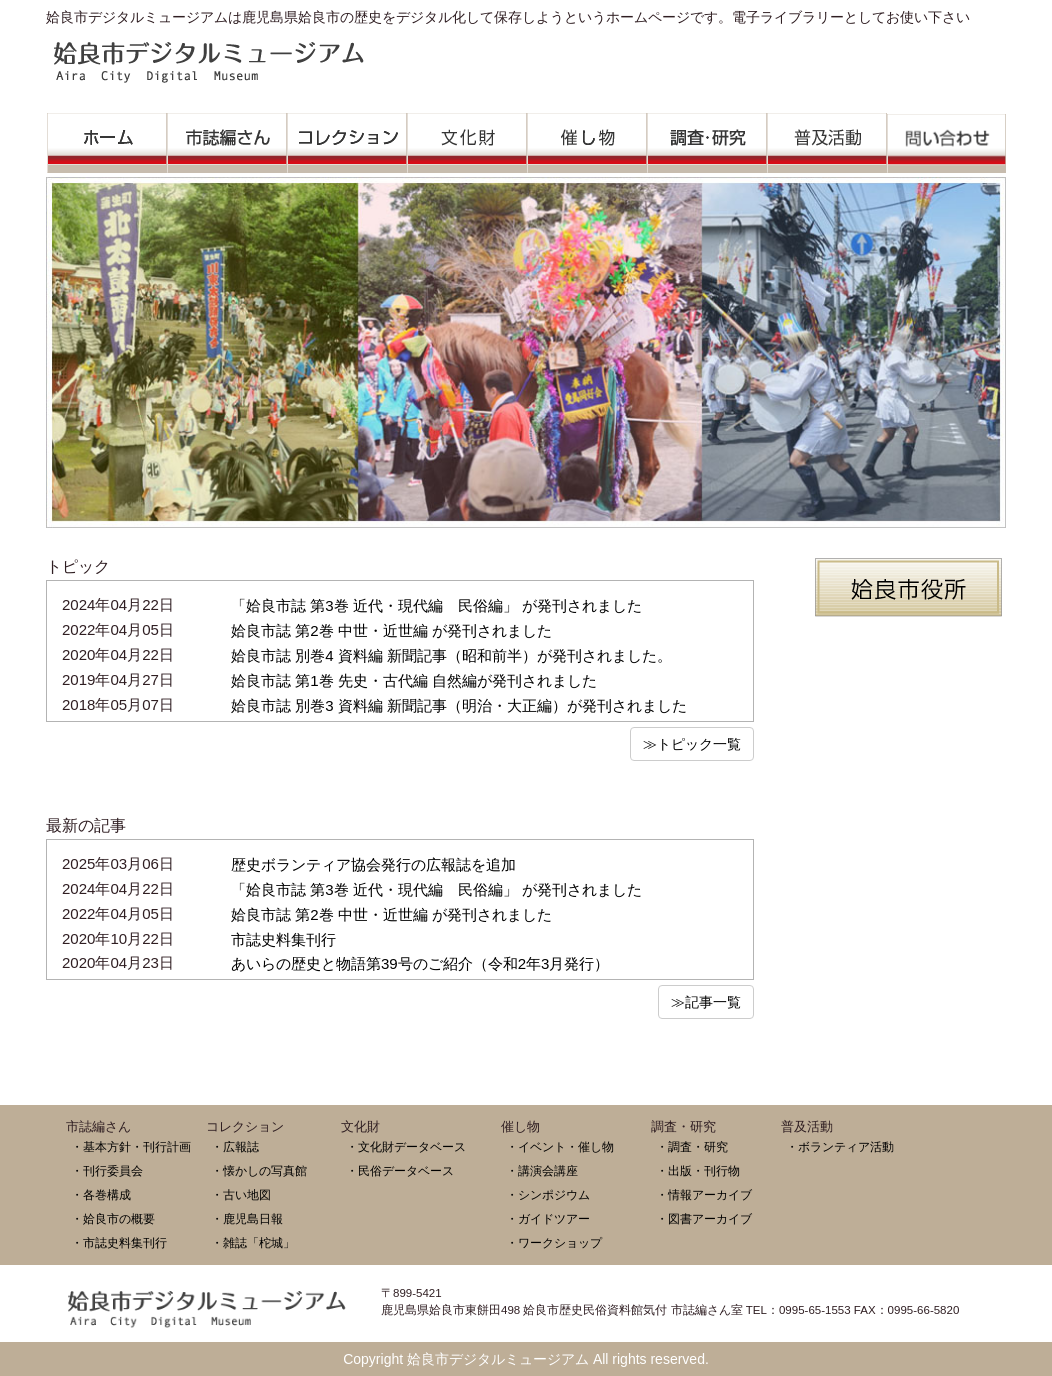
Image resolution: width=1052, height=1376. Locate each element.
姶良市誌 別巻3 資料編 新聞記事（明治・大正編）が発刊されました (459, 705)
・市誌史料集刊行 (119, 1242)
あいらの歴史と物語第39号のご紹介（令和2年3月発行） (420, 963)
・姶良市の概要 (113, 1218)
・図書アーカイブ (704, 1218)
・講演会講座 (542, 1170)
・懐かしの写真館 (259, 1170)
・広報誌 (235, 1146)
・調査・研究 (692, 1146)
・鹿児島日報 (247, 1218)
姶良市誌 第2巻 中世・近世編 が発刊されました (391, 630)
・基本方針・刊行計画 (131, 1146)
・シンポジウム (548, 1194)
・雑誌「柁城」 (253, 1242)
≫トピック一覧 (692, 744)
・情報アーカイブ (704, 1194)
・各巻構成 (101, 1194)
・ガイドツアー (548, 1218)
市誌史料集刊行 (283, 939)
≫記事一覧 (706, 1002)
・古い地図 (241, 1194)
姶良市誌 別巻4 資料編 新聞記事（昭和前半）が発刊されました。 (451, 655)
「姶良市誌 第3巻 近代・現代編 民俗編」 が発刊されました (436, 605)
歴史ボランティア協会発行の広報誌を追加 (373, 864)
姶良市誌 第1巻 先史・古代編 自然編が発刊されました (414, 680)
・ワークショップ (554, 1242)
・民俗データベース (400, 1170)
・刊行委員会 (107, 1170)
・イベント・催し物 (560, 1146)
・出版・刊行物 (698, 1170)
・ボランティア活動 (840, 1146)
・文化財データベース (406, 1146)
